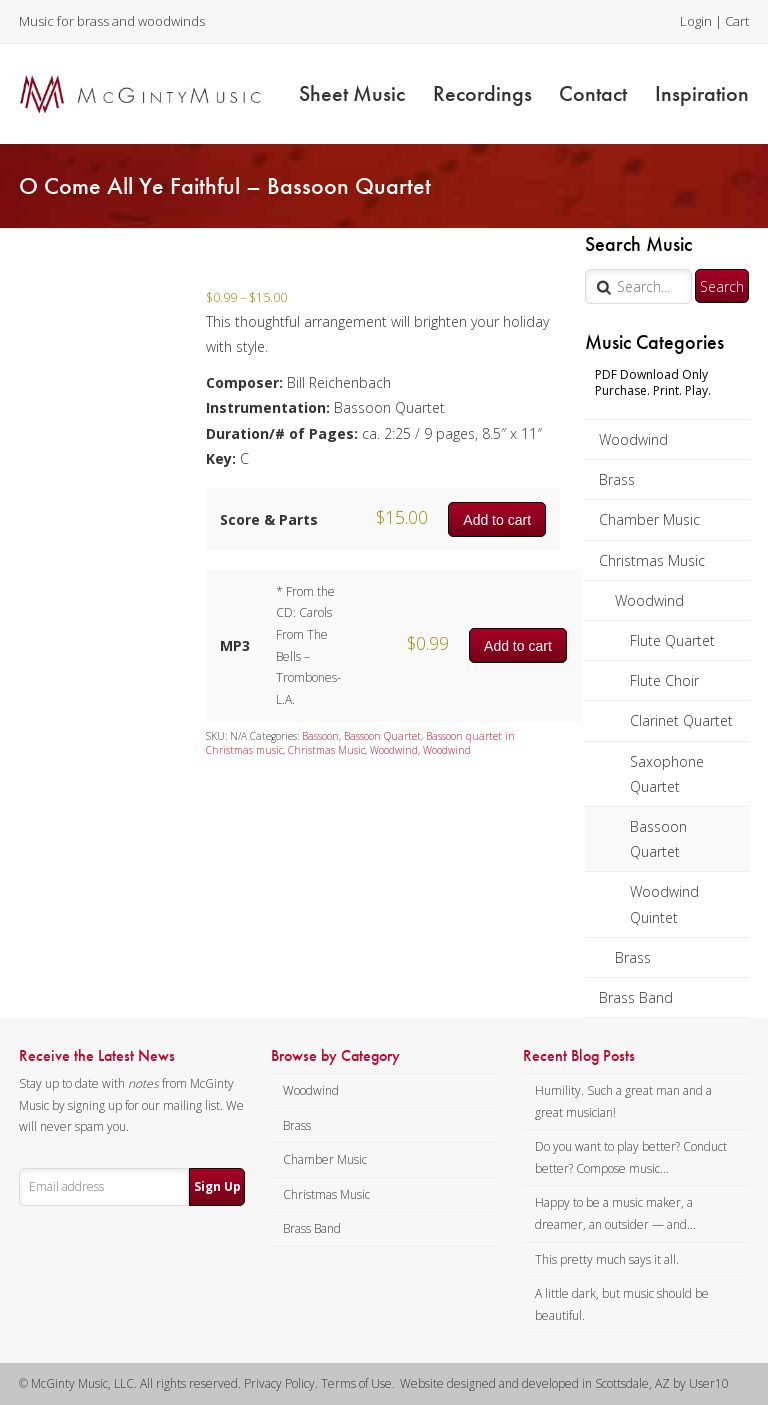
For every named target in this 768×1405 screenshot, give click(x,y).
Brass (617, 479)
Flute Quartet (672, 640)
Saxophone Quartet (667, 774)
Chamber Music (649, 519)
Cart (737, 21)
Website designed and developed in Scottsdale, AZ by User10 (564, 1383)
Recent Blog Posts (579, 1056)
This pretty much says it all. (607, 1259)
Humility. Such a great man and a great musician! (623, 1101)
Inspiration (702, 93)
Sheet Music (352, 93)
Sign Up (217, 1186)
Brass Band (636, 997)
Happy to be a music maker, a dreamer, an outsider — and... (615, 1213)
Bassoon (320, 736)
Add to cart (497, 520)
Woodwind (633, 439)
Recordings (482, 93)
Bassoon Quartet (658, 839)
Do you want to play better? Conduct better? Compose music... (631, 1157)
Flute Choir (664, 680)
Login (696, 21)
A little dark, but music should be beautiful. (622, 1304)
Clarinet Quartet (681, 720)
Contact (593, 93)
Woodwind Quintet (664, 904)
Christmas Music (652, 560)
